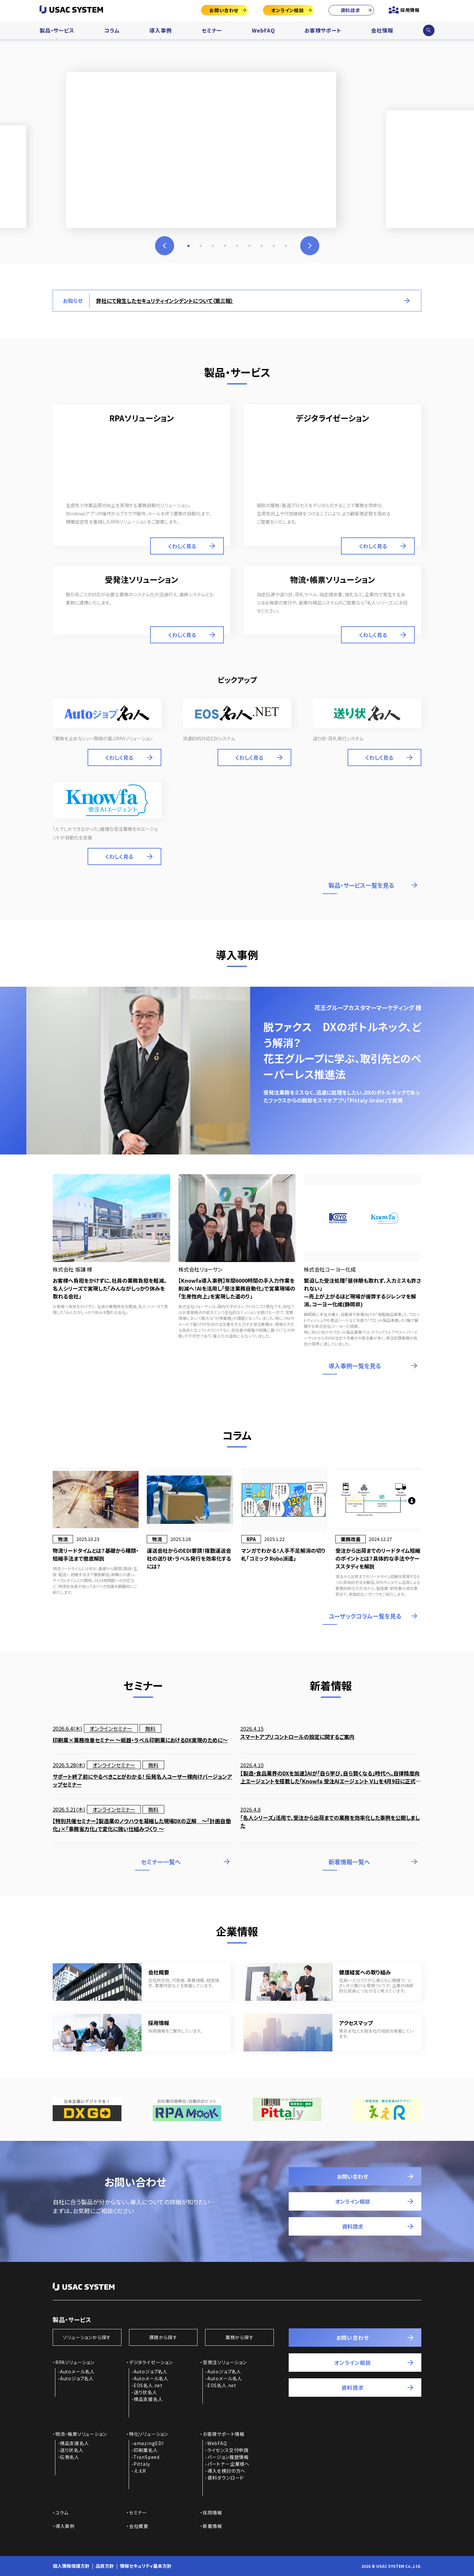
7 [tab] (261, 246)
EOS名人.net (148, 2385)
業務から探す (239, 2337)
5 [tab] (237, 246)
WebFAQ (263, 30)
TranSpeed (146, 2457)
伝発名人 (69, 2457)
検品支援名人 (148, 2399)
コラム (111, 30)
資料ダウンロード (225, 2477)
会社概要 (138, 2526)
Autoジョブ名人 (77, 2378)
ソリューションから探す (87, 2337)
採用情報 (410, 10)
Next (309, 245)
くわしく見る (182, 546)
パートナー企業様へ (228, 2464)
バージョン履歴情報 (228, 2457)
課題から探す (163, 2337)
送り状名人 (145, 2392)
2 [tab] (200, 246)
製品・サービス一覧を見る (361, 885)
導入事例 (160, 30)
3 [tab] (213, 246)
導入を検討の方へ (226, 2470)
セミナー (211, 30)
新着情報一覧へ (349, 1861)
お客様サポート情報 (224, 2434)
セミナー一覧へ (161, 1861)
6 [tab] (249, 246)
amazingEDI (149, 2443)
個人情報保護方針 (71, 2566)
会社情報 (382, 30)
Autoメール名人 (77, 2371)
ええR (140, 2470)
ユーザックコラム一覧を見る (365, 1616)
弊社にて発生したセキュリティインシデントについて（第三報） (164, 301)
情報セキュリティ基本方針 (145, 2566)
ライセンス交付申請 (228, 2450)
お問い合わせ (223, 10)
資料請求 (350, 10)
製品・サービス (57, 30)
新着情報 (212, 2526)
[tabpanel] (237, 142)
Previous (164, 245)
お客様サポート (322, 30)
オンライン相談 (287, 10)
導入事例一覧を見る (355, 1365)
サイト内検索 (428, 30)
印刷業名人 (146, 2450)
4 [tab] (225, 246)
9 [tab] (286, 246)
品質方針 (104, 2566)
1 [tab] (188, 246)
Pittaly (142, 2464)
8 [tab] (274, 246)
